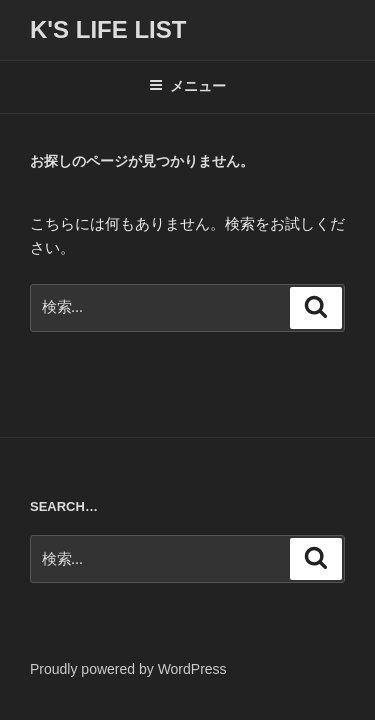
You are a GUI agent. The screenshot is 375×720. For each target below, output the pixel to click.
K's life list (108, 29)
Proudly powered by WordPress (128, 669)
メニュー (187, 86)
